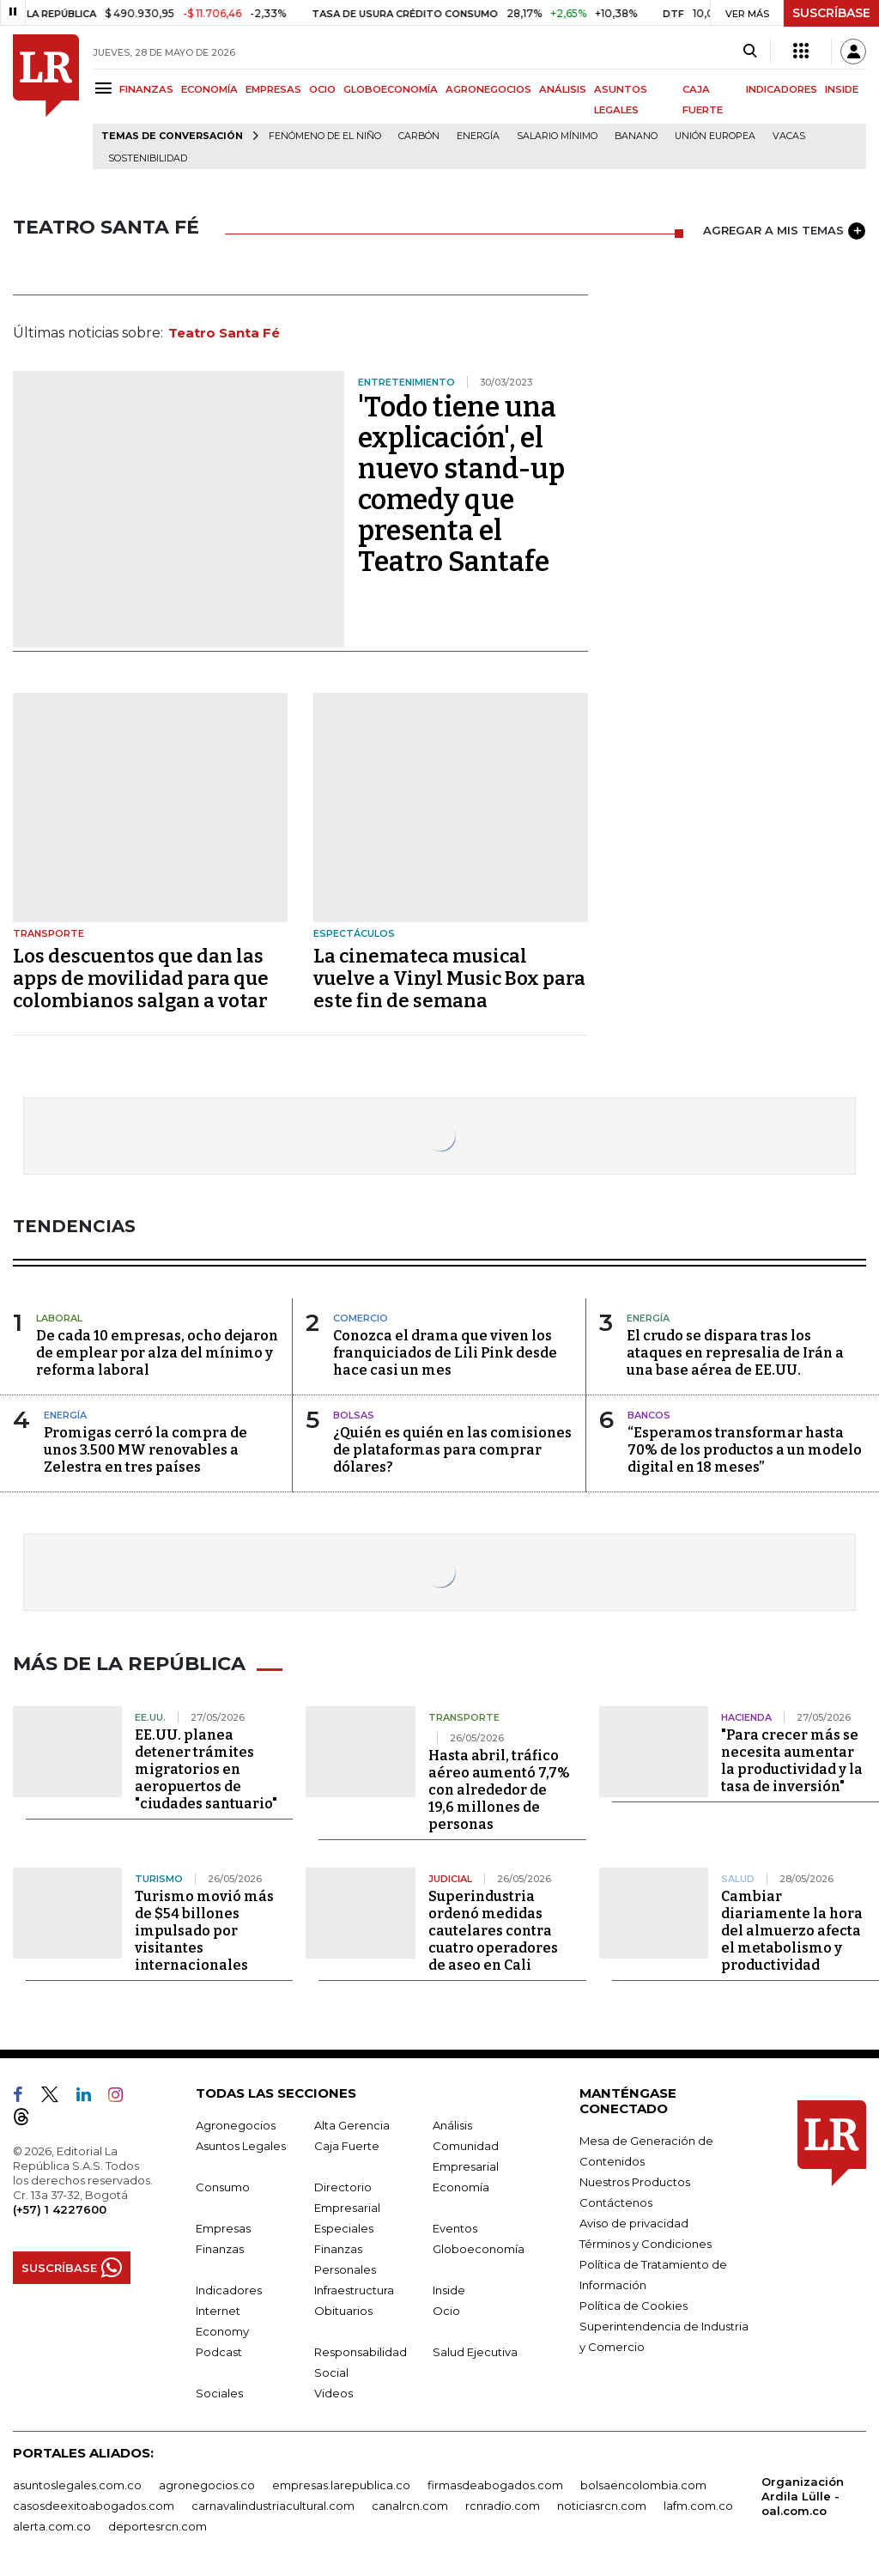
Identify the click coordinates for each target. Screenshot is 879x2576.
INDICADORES (781, 89)
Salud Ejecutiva (475, 2350)
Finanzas (220, 2247)
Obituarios (343, 2309)
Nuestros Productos (634, 2180)
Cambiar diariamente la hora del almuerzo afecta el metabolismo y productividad (792, 1928)
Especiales (343, 2226)
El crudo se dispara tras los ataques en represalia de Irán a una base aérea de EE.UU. (735, 1352)
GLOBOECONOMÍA (390, 89)
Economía (461, 2185)
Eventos (455, 2226)
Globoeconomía (478, 2247)
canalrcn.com (410, 2504)
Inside (449, 2288)
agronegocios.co (207, 2483)
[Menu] (106, 88)
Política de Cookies (633, 2304)
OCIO (322, 89)
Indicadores (229, 2288)
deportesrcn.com (157, 2524)
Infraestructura (354, 2288)
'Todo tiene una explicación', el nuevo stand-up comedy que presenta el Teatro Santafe (461, 484)
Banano (636, 136)
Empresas (223, 2226)
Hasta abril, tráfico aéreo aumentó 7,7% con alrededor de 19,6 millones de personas (499, 1788)
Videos (333, 2391)
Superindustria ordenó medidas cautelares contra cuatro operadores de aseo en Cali (493, 1928)
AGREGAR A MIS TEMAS (784, 231)
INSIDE (841, 89)
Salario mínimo (557, 136)
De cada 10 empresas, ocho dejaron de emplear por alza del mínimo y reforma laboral (157, 1352)
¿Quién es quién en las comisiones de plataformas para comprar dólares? (452, 1450)
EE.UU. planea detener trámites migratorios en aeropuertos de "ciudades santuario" (206, 1767)
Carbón (419, 136)
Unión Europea (715, 136)
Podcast (219, 2350)
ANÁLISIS (562, 89)
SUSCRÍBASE (831, 13)
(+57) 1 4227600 (59, 2208)
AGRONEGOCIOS (488, 89)
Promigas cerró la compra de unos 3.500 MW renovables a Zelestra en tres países (145, 1450)
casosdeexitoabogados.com (93, 2504)
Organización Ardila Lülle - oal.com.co (802, 2494)
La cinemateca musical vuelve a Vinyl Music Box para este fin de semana (449, 978)
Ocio (446, 2309)
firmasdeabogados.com (495, 2483)
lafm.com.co (698, 2504)
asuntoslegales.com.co (77, 2483)
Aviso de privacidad (633, 2221)
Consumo (223, 2185)
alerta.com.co (52, 2524)
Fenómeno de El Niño (325, 136)
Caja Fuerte (346, 2144)
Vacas (789, 136)
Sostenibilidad (147, 158)
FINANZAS (146, 89)
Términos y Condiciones (645, 2242)
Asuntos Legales (241, 2144)
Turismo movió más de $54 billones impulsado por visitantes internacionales (204, 1928)
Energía (478, 136)
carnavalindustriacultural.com (273, 2504)
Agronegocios (236, 2123)
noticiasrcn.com (601, 2504)
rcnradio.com (502, 2504)
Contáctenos (615, 2201)
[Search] (749, 51)
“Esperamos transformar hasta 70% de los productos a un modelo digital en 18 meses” (744, 1450)
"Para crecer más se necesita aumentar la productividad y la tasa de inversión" (792, 1759)
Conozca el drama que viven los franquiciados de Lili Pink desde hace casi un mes (445, 1352)
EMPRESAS (273, 89)
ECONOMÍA (209, 89)
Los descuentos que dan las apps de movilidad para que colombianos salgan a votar (141, 978)
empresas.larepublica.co (341, 2483)
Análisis (452, 2123)
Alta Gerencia (352, 2123)
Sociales (219, 2391)
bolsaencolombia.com (643, 2483)
